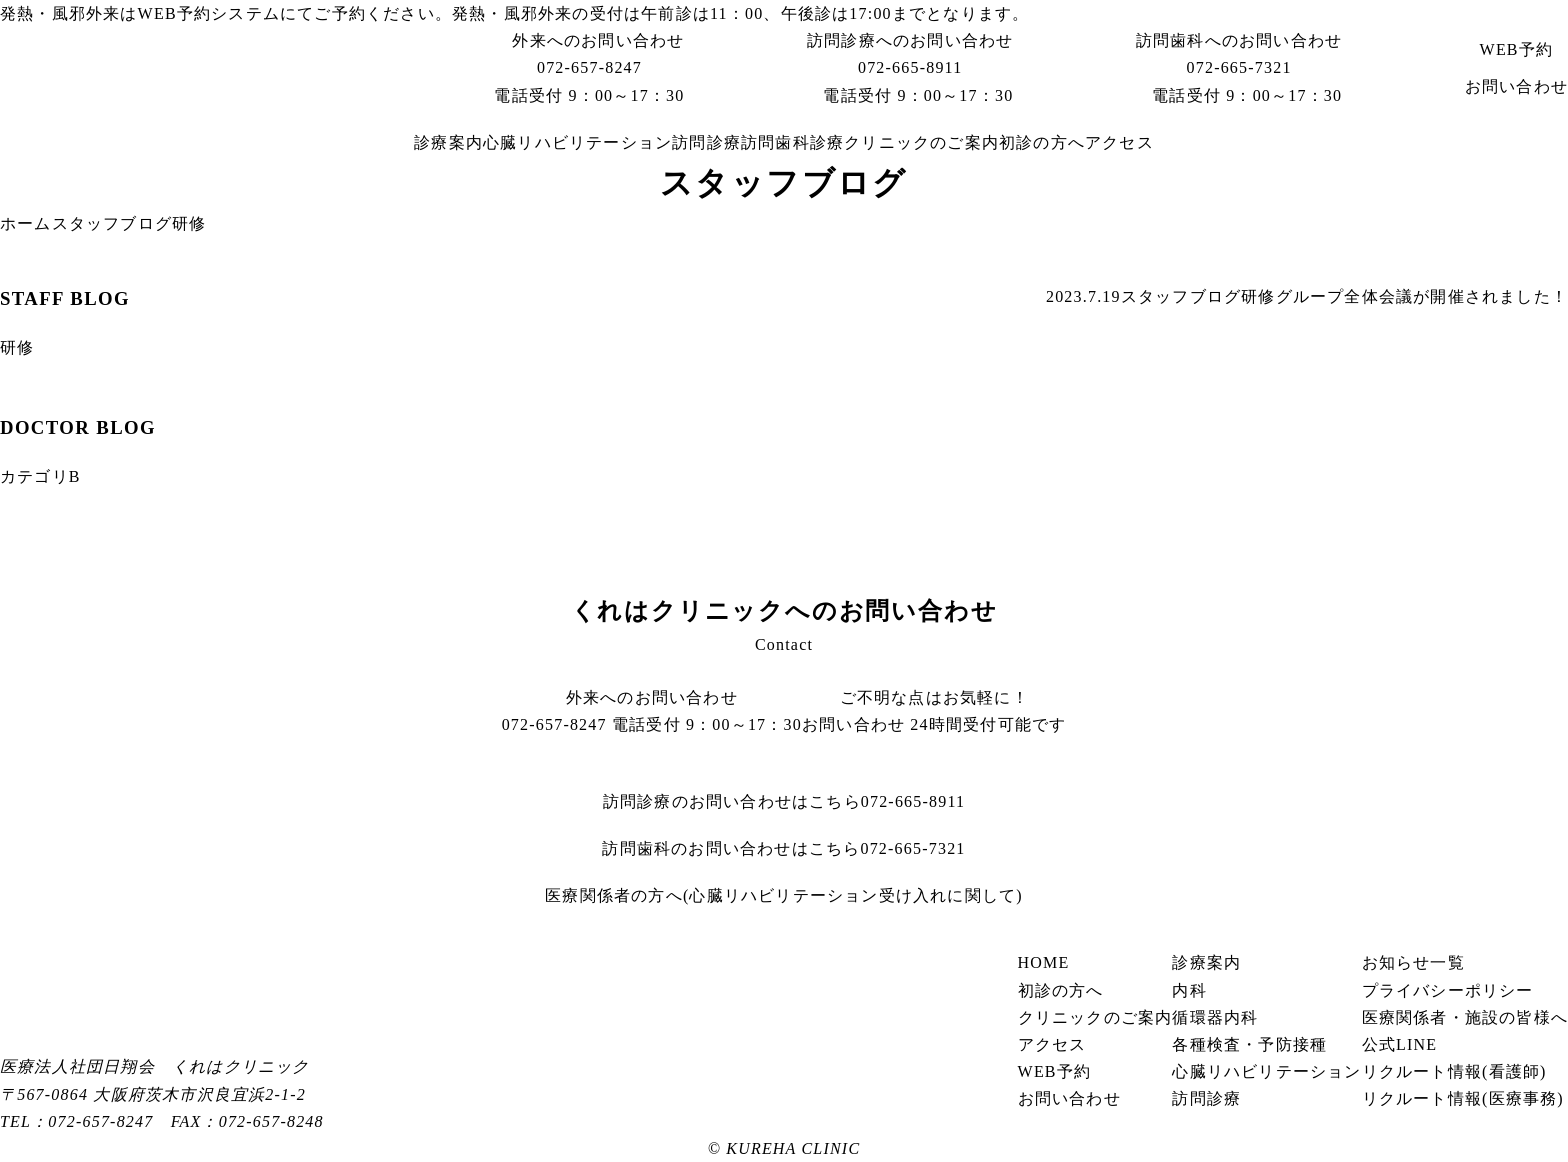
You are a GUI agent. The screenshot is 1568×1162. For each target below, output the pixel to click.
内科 (1189, 990)
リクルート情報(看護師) (1454, 1071)
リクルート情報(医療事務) (1463, 1098)
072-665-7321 (1239, 67)
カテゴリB (40, 476)
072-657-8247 (589, 67)
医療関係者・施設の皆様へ (1465, 1017)
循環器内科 (1215, 1017)
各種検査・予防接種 (1249, 1044)
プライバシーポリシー (1448, 990)
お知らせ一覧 (1413, 962)
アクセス (1119, 142)
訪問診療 (706, 142)
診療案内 (448, 142)
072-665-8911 (910, 67)
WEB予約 (175, 13)
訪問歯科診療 (792, 142)
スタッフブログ (112, 223)
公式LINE (1400, 1044)
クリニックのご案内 (921, 142)
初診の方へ (1042, 142)
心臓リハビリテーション (577, 142)
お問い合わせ (1516, 86)
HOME (1044, 962)
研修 (1258, 296)
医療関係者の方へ (783, 895)
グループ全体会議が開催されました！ (1422, 296)
